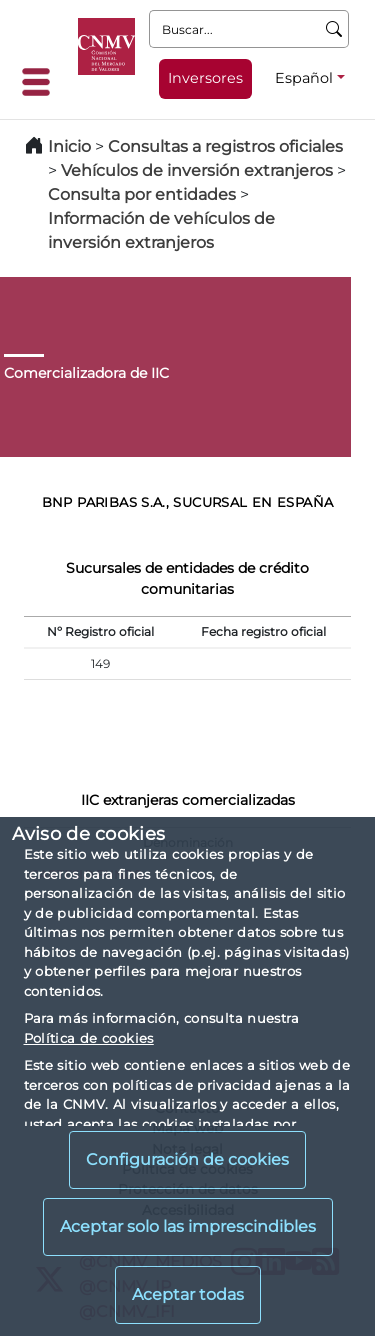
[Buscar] (334, 29)
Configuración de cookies (187, 1159)
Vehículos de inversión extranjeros (197, 170)
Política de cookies (89, 1038)
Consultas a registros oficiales (225, 146)
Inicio (69, 146)
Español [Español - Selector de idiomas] (304, 78)
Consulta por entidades (142, 194)
